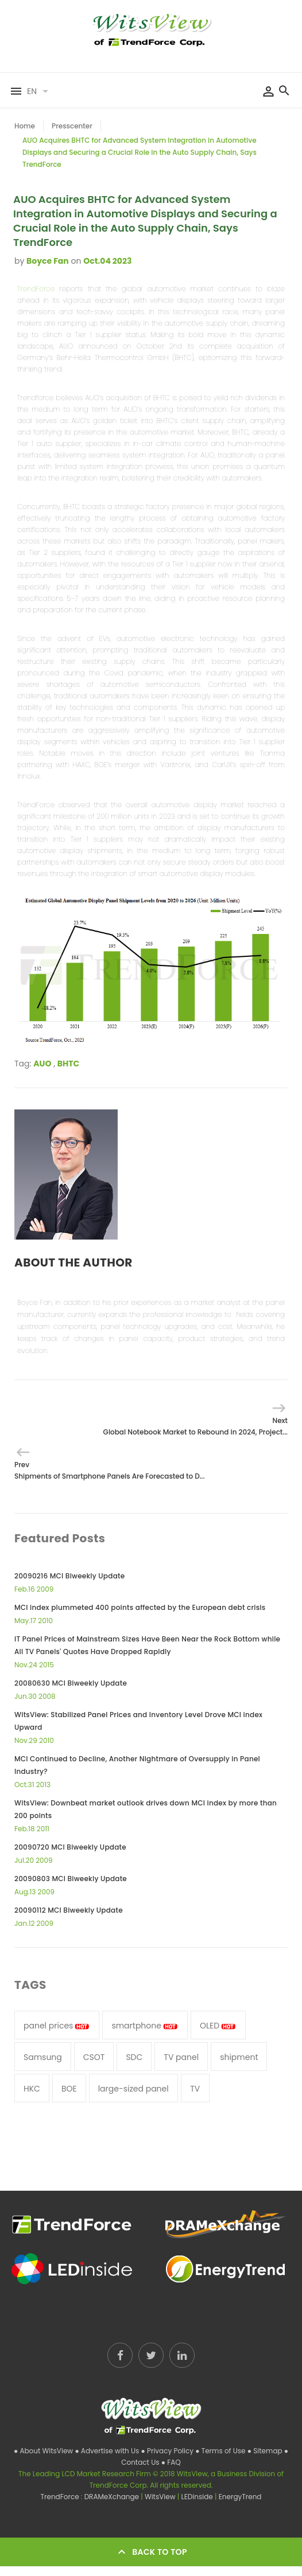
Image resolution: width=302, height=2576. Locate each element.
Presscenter (72, 126)
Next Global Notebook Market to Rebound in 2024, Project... (195, 1426)
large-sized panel (133, 2088)
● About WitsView (44, 2451)
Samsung (43, 2057)
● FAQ (171, 2462)
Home (24, 126)
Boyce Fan (47, 261)
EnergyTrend (240, 2496)
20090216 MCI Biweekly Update (69, 1576)
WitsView (161, 2496)
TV (195, 2088)
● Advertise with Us (108, 2451)
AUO (42, 1063)
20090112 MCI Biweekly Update (68, 1910)
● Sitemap (265, 2451)
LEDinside (198, 2496)
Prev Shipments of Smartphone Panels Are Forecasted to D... (109, 1470)
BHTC (68, 1063)
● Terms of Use (221, 2451)
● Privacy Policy (168, 2451)
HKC (32, 2088)
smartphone (145, 2025)
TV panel (181, 2057)
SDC (134, 2057)
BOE (69, 2088)
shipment (239, 2057)
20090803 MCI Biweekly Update (70, 1878)
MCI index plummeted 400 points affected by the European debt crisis (139, 1607)
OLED (218, 2025)
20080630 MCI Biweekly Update (70, 1683)
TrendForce (36, 289)
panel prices (57, 2025)
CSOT (94, 2057)
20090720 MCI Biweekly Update (70, 1847)
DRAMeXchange (112, 2496)
